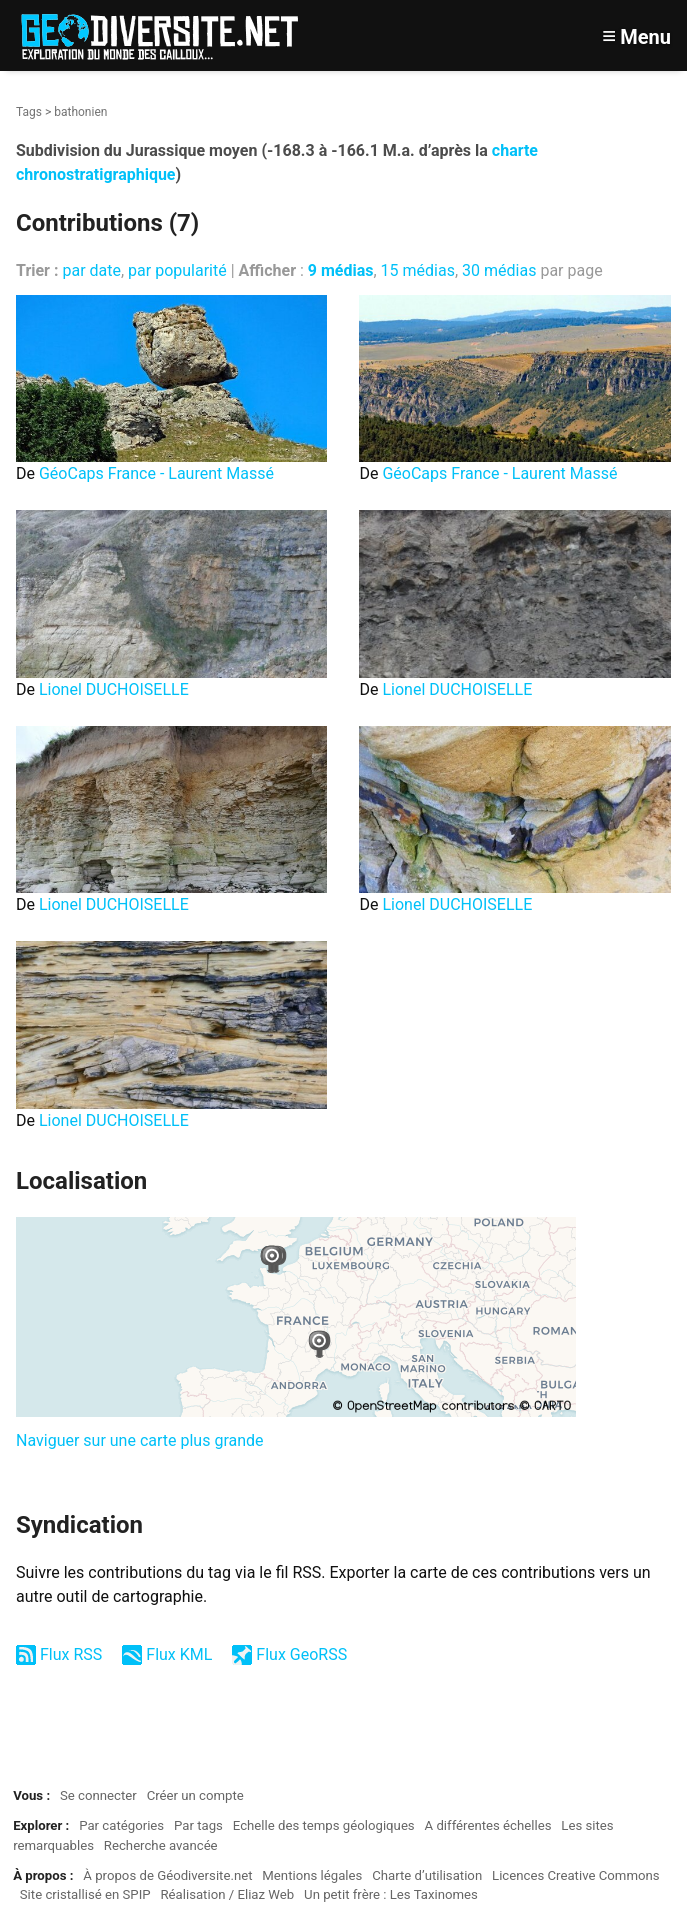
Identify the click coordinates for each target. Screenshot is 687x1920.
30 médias (499, 270)
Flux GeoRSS (301, 1654)
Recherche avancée (161, 1845)
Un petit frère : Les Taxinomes (391, 1894)
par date (91, 270)
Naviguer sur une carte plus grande (140, 1440)
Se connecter (98, 1795)
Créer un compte (195, 1795)
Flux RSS (71, 1654)
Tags (29, 112)
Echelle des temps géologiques (324, 1825)
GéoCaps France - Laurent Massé (156, 473)
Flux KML (179, 1654)
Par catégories (121, 1825)
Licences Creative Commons (576, 1875)
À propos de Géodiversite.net (167, 1875)
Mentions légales (312, 1875)
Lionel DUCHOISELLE (114, 689)
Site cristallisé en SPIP (85, 1894)
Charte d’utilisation (427, 1875)
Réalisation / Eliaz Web (227, 1894)
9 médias (341, 270)
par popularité (177, 270)
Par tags (198, 1825)
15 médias (418, 270)
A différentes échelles (488, 1825)
